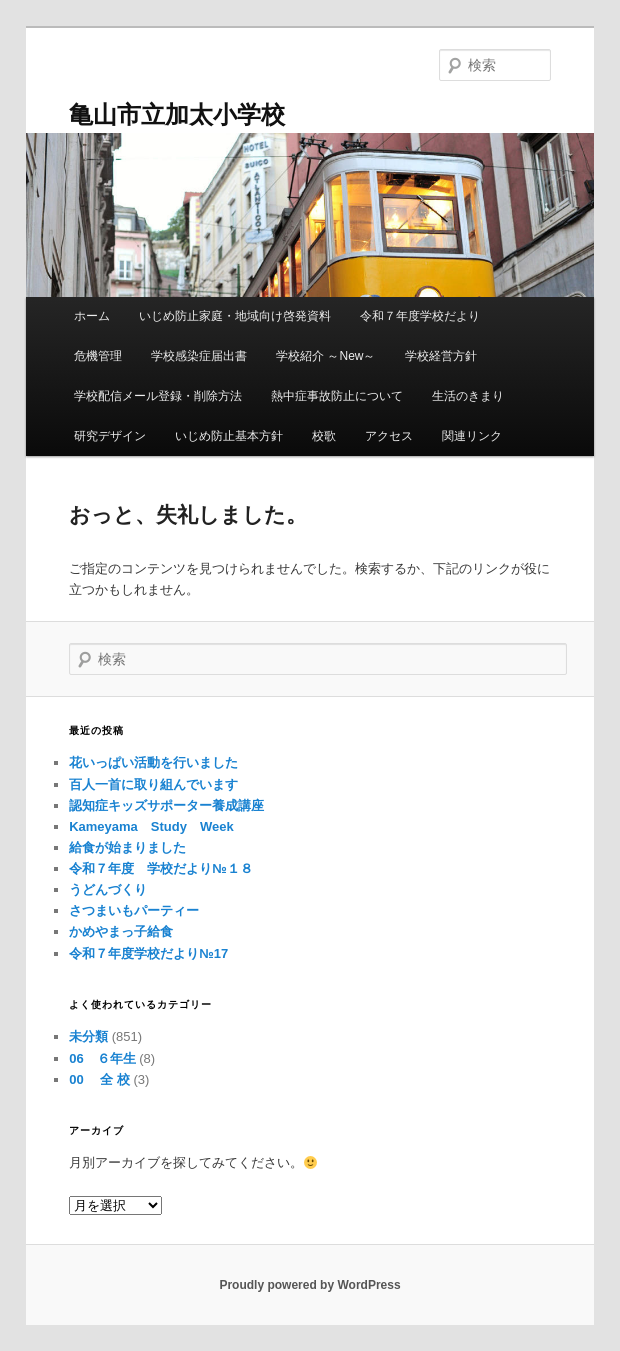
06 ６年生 (102, 1058)
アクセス (389, 436)
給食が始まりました (127, 847)
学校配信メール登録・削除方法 (158, 396)
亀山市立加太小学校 (177, 114)
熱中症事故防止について (337, 396)
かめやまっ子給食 (121, 931)
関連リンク (472, 436)
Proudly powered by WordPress (309, 1285)
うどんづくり (108, 889)
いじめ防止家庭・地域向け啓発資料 (235, 316)
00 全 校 (99, 1079)
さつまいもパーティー (134, 910)
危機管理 (98, 356)
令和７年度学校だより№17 (148, 953)
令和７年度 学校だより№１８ (161, 868)
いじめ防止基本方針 (229, 436)
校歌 (324, 436)
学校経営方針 (441, 356)
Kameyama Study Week (151, 826)
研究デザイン (110, 436)
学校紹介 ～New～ (325, 356)
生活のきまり (468, 396)
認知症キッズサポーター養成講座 (166, 805)
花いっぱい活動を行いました (153, 762)
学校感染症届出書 (199, 356)
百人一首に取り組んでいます (153, 784)
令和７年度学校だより (420, 316)
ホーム (92, 316)
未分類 (88, 1036)
